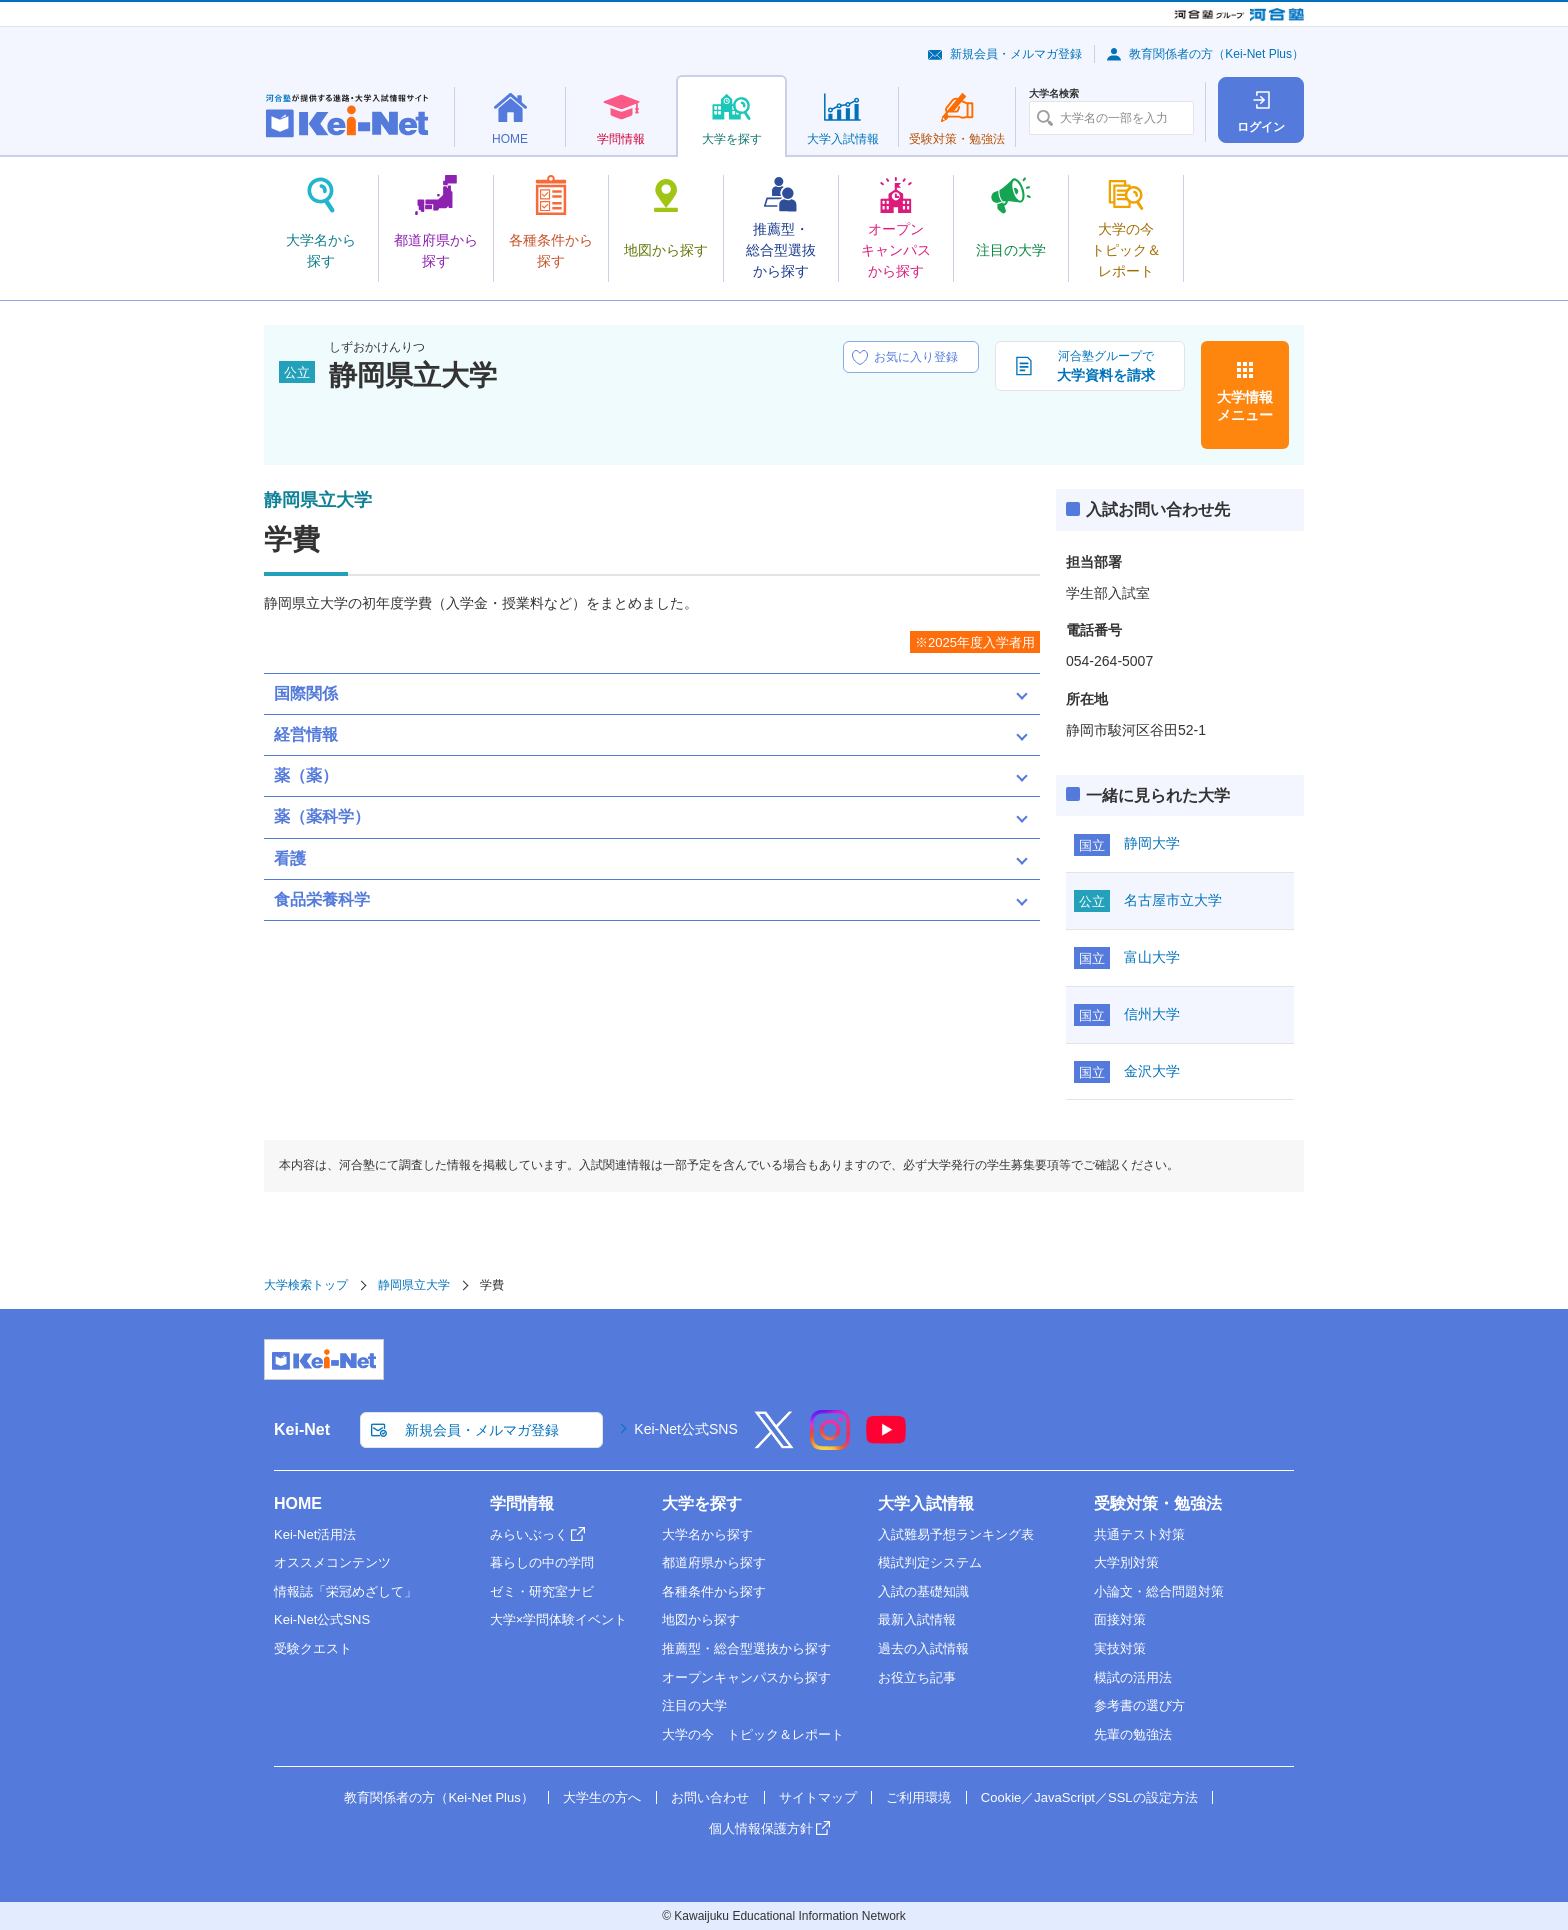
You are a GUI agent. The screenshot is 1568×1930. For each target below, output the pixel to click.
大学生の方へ (602, 1797)
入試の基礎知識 (923, 1591)
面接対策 (1120, 1619)
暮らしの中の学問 (542, 1562)
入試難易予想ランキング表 (956, 1534)
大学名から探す (707, 1534)
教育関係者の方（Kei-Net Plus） (1216, 54)
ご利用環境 (918, 1797)
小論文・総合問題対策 (1159, 1591)
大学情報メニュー (1245, 406)
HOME (298, 1503)
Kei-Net (302, 1429)
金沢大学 (1152, 1071)
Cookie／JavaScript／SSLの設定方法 (1089, 1797)
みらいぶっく (529, 1534)
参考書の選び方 (1139, 1705)
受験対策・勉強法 (1158, 1503)
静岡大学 (1152, 843)
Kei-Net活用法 (315, 1534)
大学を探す (702, 1503)
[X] (774, 1443)
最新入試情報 (917, 1619)
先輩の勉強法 (1133, 1734)
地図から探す (701, 1619)
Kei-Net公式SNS (685, 1429)
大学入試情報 (926, 1503)
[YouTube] (886, 1443)
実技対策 (1120, 1648)
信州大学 (1152, 1014)
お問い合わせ (710, 1797)
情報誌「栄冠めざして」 (345, 1591)
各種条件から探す (714, 1591)
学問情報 (522, 1503)
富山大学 (1152, 957)
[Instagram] (830, 1443)
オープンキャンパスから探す (746, 1677)
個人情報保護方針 (761, 1828)
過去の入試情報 (923, 1648)
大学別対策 (1126, 1562)
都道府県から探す (714, 1562)
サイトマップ (818, 1797)
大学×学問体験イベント (559, 1619)
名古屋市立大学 (1173, 900)
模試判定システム (930, 1562)
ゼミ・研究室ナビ (542, 1591)
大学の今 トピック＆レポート (753, 1734)
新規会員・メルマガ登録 (1016, 54)
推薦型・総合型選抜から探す (746, 1648)
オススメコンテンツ (332, 1562)
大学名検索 (1054, 94)
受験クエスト (313, 1648)
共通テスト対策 (1139, 1534)
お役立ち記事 (917, 1677)
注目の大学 (694, 1705)
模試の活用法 (1133, 1677)
